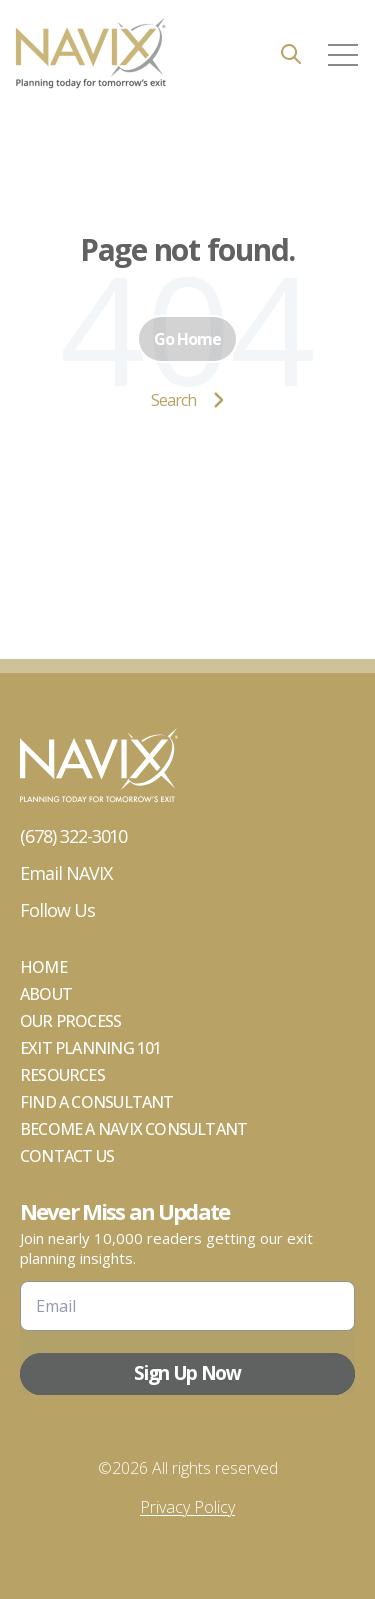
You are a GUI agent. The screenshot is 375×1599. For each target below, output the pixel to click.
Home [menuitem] (43, 967)
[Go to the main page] (90, 54)
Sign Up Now (187, 1373)
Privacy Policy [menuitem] (187, 1507)
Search (187, 400)
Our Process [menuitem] (70, 1021)
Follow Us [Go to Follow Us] (57, 910)
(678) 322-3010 (73, 836)
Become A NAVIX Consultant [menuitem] (133, 1129)
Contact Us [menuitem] (67, 1156)
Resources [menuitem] (62, 1075)
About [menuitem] (46, 994)
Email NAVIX (66, 873)
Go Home (187, 339)
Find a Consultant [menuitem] (97, 1102)
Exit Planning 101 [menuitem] (91, 1048)
